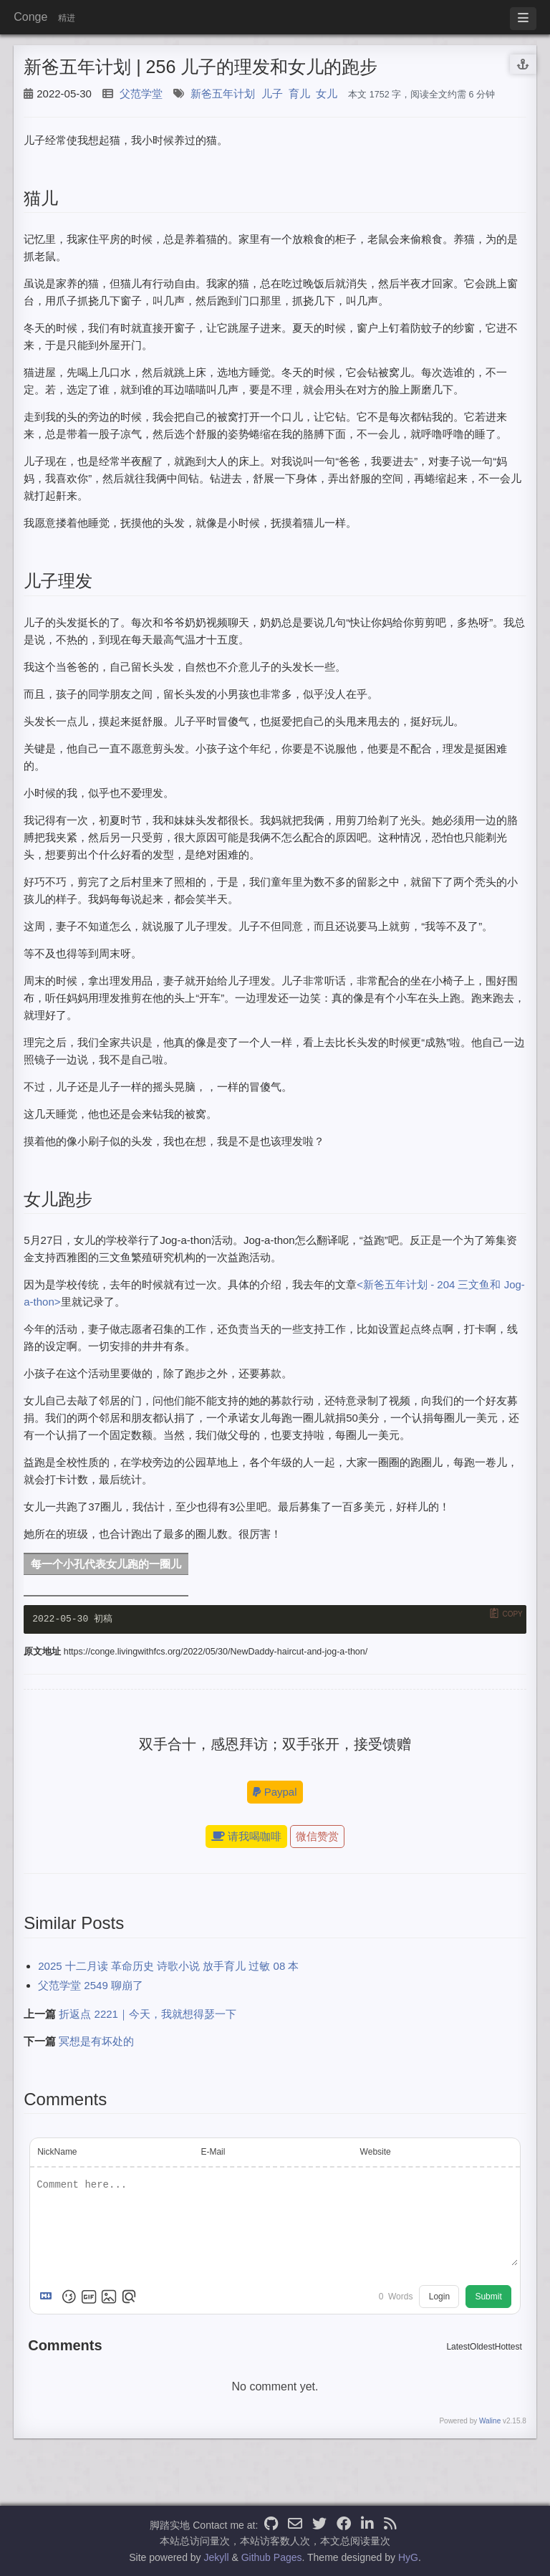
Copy (512, 1614)
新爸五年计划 (222, 93)
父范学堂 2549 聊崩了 (90, 1986)
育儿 (299, 93)
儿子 (272, 93)
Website (375, 2153)
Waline (490, 2422)
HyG (408, 2557)
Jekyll (216, 2557)
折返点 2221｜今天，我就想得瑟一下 (147, 2014)
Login (439, 2298)
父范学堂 (141, 93)
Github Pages (271, 2557)
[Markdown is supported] (48, 2298)
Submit (488, 2298)
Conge (30, 17)
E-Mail (213, 2153)
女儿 (326, 93)
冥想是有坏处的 (96, 2042)
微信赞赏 (317, 1838)
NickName (57, 2153)
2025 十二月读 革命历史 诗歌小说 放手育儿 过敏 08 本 (168, 1966)
